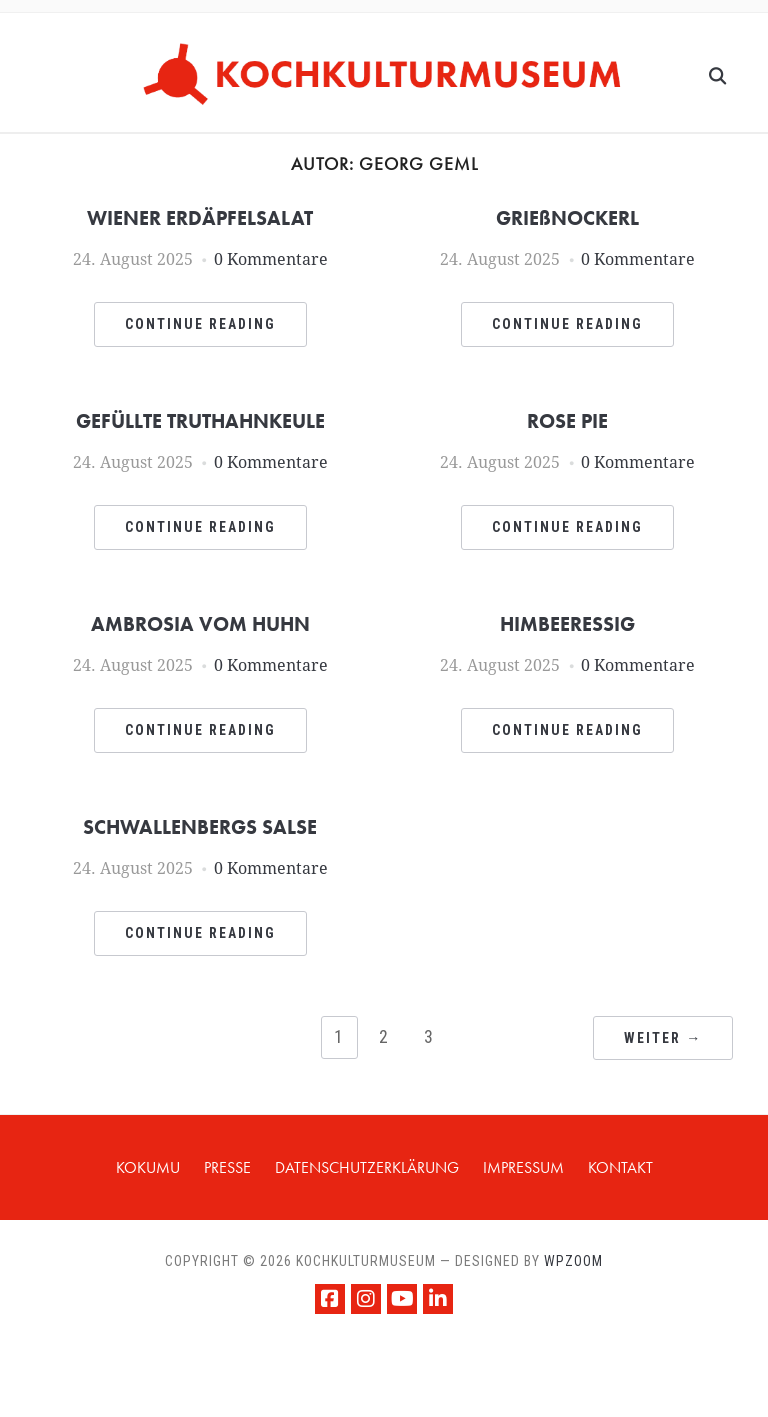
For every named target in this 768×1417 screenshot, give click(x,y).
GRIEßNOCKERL (567, 218)
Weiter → (663, 1038)
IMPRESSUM (523, 1167)
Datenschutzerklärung (367, 1167)
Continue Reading (200, 324)
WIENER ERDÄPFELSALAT (200, 218)
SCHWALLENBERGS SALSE (200, 827)
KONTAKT (620, 1167)
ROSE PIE (567, 421)
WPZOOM (573, 1261)
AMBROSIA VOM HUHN (200, 624)
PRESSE (227, 1167)
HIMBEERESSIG (567, 624)
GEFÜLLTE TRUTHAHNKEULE (200, 421)
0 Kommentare (271, 259)
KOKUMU (148, 1167)
